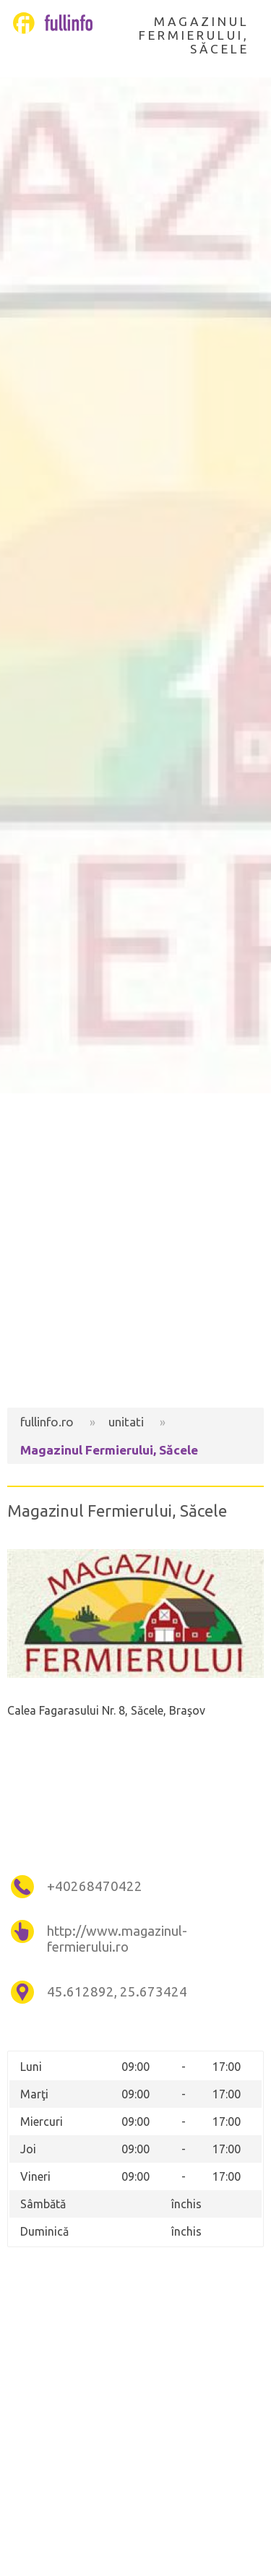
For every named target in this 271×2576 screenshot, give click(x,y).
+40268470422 (94, 1886)
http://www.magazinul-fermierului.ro (117, 1939)
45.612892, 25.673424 (117, 1991)
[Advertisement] (135, 1250)
